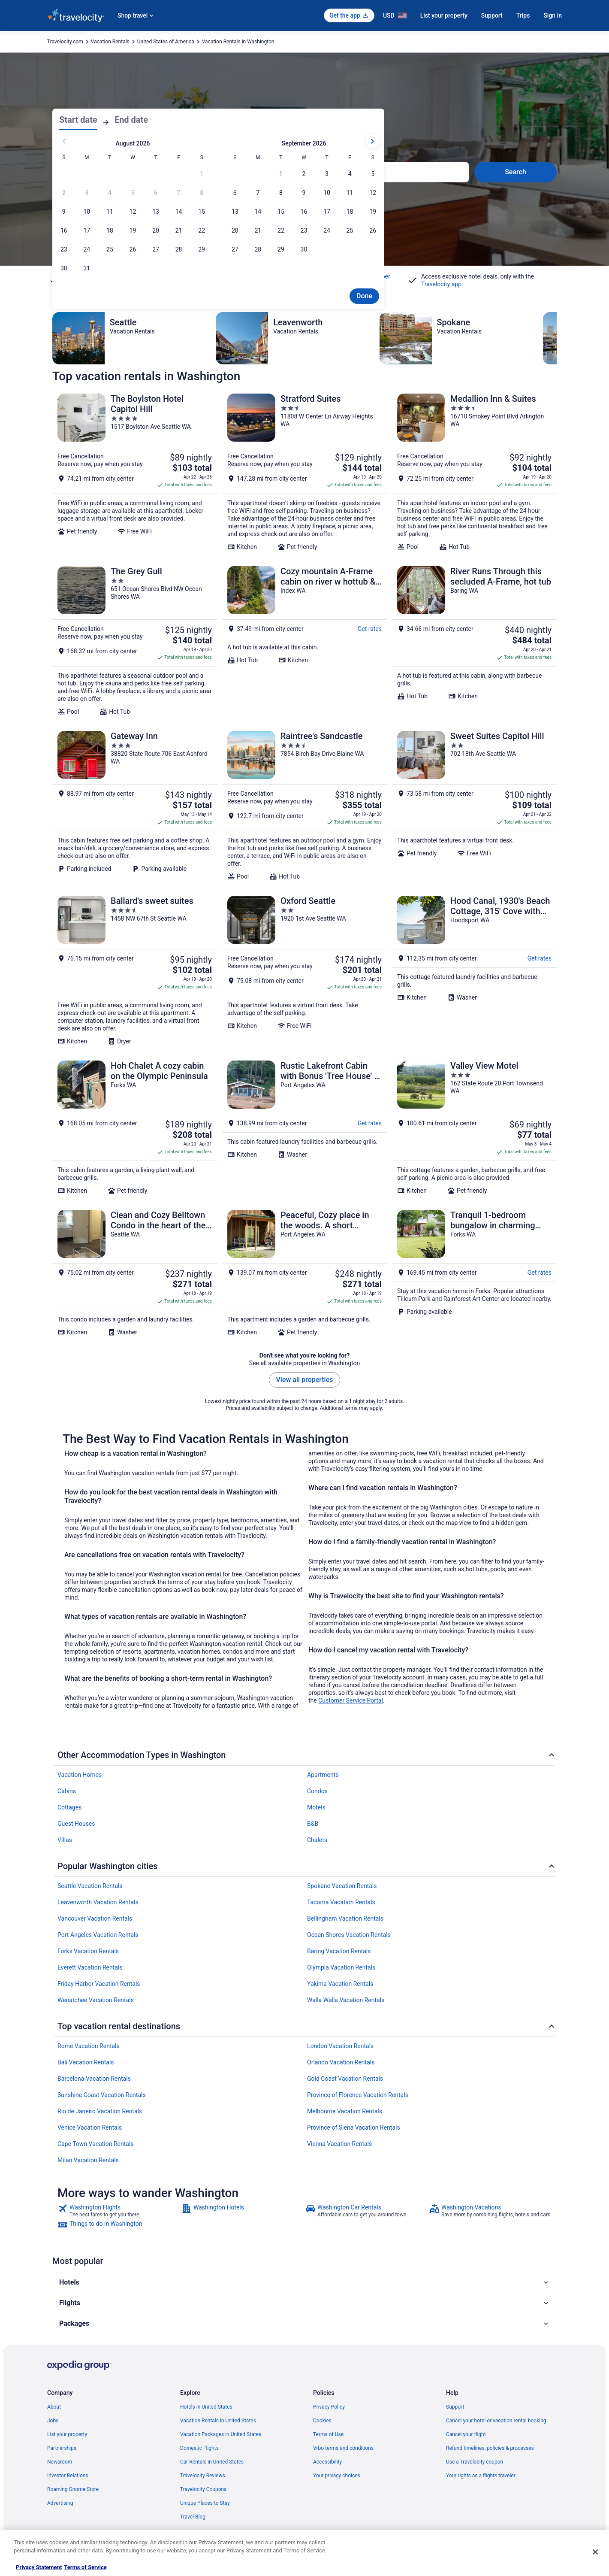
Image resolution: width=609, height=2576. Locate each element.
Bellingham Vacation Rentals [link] (345, 1918)
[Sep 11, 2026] (350, 192)
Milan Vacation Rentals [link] (88, 2160)
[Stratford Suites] (304, 472)
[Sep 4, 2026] (350, 173)
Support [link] (455, 2407)
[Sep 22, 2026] (280, 230)
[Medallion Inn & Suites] (474, 472)
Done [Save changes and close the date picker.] (364, 296)
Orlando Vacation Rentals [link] (340, 2062)
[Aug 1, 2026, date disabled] (201, 173)
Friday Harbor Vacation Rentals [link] (98, 1983)
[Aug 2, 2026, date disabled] (63, 192)
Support (492, 15)
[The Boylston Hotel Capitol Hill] (134, 472)
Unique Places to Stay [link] (205, 2503)
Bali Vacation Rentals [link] (85, 2062)
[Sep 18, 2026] (350, 211)
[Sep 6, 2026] (235, 192)
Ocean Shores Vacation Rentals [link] (349, 1934)
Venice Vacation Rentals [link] (89, 2127)
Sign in (552, 15)
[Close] (595, 2552)
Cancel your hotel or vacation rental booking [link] (496, 2421)
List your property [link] (67, 2434)
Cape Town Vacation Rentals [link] (95, 2143)
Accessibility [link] (327, 2462)
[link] (118, 2210)
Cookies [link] (322, 2421)
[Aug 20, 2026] (155, 230)
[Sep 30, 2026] (304, 249)
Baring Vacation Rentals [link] (339, 1951)
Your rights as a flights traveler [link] (481, 2476)
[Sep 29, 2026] (280, 249)
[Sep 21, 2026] (258, 230)
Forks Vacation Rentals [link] (88, 1951)
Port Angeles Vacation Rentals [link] (97, 1934)
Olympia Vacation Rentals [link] (341, 1967)
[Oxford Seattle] (304, 970)
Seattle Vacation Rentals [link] (90, 1885)
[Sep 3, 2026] (326, 173)
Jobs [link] (52, 2421)
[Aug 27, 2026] (155, 249)
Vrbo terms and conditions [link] (343, 2448)
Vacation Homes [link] (79, 1774)
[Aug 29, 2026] (201, 249)
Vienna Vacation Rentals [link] (339, 2143)
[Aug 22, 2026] (201, 230)
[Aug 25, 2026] (109, 249)
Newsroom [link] (59, 2462)
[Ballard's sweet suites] (134, 970)
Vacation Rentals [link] (110, 42)
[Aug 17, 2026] (87, 230)
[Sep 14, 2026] (258, 211)
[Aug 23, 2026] (63, 249)
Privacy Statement (39, 2567)
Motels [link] (316, 1807)
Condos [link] (317, 1791)
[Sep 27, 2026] (235, 249)
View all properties (304, 1380)
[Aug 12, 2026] (133, 211)
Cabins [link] (66, 1791)
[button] (304, 2282)
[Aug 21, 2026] (178, 230)
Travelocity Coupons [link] (203, 2489)
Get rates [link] (370, 628)
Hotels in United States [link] (206, 2407)
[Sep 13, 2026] (235, 211)
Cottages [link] (69, 1807)
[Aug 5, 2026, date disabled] (133, 192)
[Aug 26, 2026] (133, 249)
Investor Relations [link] (67, 2476)
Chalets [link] (317, 1840)
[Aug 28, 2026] (178, 249)
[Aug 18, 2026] (109, 230)
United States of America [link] (165, 42)
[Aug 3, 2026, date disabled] (87, 192)
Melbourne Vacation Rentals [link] (344, 2111)
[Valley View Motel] (474, 1127)
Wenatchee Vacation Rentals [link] (95, 2000)
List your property (443, 15)
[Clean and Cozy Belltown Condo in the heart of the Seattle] (134, 1273)
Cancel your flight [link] (466, 2434)
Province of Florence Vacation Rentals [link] (357, 2094)
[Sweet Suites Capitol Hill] (474, 805)
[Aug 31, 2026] (87, 268)
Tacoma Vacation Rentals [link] (341, 1902)
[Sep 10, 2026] (326, 192)
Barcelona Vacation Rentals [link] (94, 2078)
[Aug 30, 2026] (63, 268)
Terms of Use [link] (328, 2434)
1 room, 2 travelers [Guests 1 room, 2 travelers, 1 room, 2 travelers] (351, 175)
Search (515, 172)
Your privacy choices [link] (336, 2476)
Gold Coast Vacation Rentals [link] (345, 2078)
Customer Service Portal (350, 1700)
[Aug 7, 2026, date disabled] (178, 192)
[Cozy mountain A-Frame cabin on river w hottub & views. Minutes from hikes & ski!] (304, 641)
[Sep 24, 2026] (326, 230)
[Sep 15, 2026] (280, 211)
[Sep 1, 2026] (280, 173)
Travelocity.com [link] (65, 42)
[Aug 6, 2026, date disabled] (155, 192)
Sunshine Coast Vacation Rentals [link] (101, 2094)
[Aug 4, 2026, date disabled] (109, 192)
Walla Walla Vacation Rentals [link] (345, 2000)
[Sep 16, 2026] (304, 211)
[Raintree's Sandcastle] (304, 805)
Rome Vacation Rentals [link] (88, 2046)
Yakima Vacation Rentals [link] (340, 1983)
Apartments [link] (323, 1774)
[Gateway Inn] (134, 805)
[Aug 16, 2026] (63, 230)
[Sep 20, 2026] (235, 230)
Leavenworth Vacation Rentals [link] (98, 1902)
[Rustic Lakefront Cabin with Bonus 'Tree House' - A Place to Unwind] (304, 1127)
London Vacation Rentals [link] (340, 2046)
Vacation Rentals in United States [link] (218, 2421)
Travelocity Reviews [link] (202, 2476)
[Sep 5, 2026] (372, 173)
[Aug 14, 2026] (178, 211)
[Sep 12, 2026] (372, 192)
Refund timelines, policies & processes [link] (490, 2448)
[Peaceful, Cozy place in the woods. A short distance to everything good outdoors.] (304, 1273)
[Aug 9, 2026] (63, 211)
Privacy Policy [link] (329, 2407)
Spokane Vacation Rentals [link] (342, 1885)
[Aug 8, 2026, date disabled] (201, 192)
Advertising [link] (60, 2503)
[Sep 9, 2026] (304, 192)
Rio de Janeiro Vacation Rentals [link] (99, 2111)
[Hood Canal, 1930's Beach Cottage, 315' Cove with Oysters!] (474, 970)
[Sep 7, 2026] (258, 192)
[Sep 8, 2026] (280, 192)
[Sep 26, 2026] (372, 230)
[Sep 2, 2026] (304, 173)
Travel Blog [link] (192, 2517)
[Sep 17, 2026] (326, 211)
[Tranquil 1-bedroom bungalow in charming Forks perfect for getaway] (474, 1273)
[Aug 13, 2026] (155, 211)
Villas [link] (64, 1840)
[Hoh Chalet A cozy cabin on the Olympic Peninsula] (134, 1127)
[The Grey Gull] (134, 641)
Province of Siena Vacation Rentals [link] (353, 2127)
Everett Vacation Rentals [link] (90, 1967)
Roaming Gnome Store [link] (73, 2489)
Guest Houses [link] (76, 1823)
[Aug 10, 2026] (87, 211)
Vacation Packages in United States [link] (220, 2434)
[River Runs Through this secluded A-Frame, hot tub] (474, 641)
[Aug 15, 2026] (201, 211)
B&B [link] (312, 1823)
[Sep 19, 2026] (372, 211)
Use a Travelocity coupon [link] (474, 2462)
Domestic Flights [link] (199, 2448)
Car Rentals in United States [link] (212, 2462)
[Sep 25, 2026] (350, 230)
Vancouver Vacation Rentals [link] (94, 1918)
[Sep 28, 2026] (258, 249)
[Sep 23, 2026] (304, 230)
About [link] (54, 2407)
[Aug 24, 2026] (87, 249)
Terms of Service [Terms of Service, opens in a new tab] (85, 2567)
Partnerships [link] (61, 2448)
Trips (523, 15)
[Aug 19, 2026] (133, 230)
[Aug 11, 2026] (109, 211)
